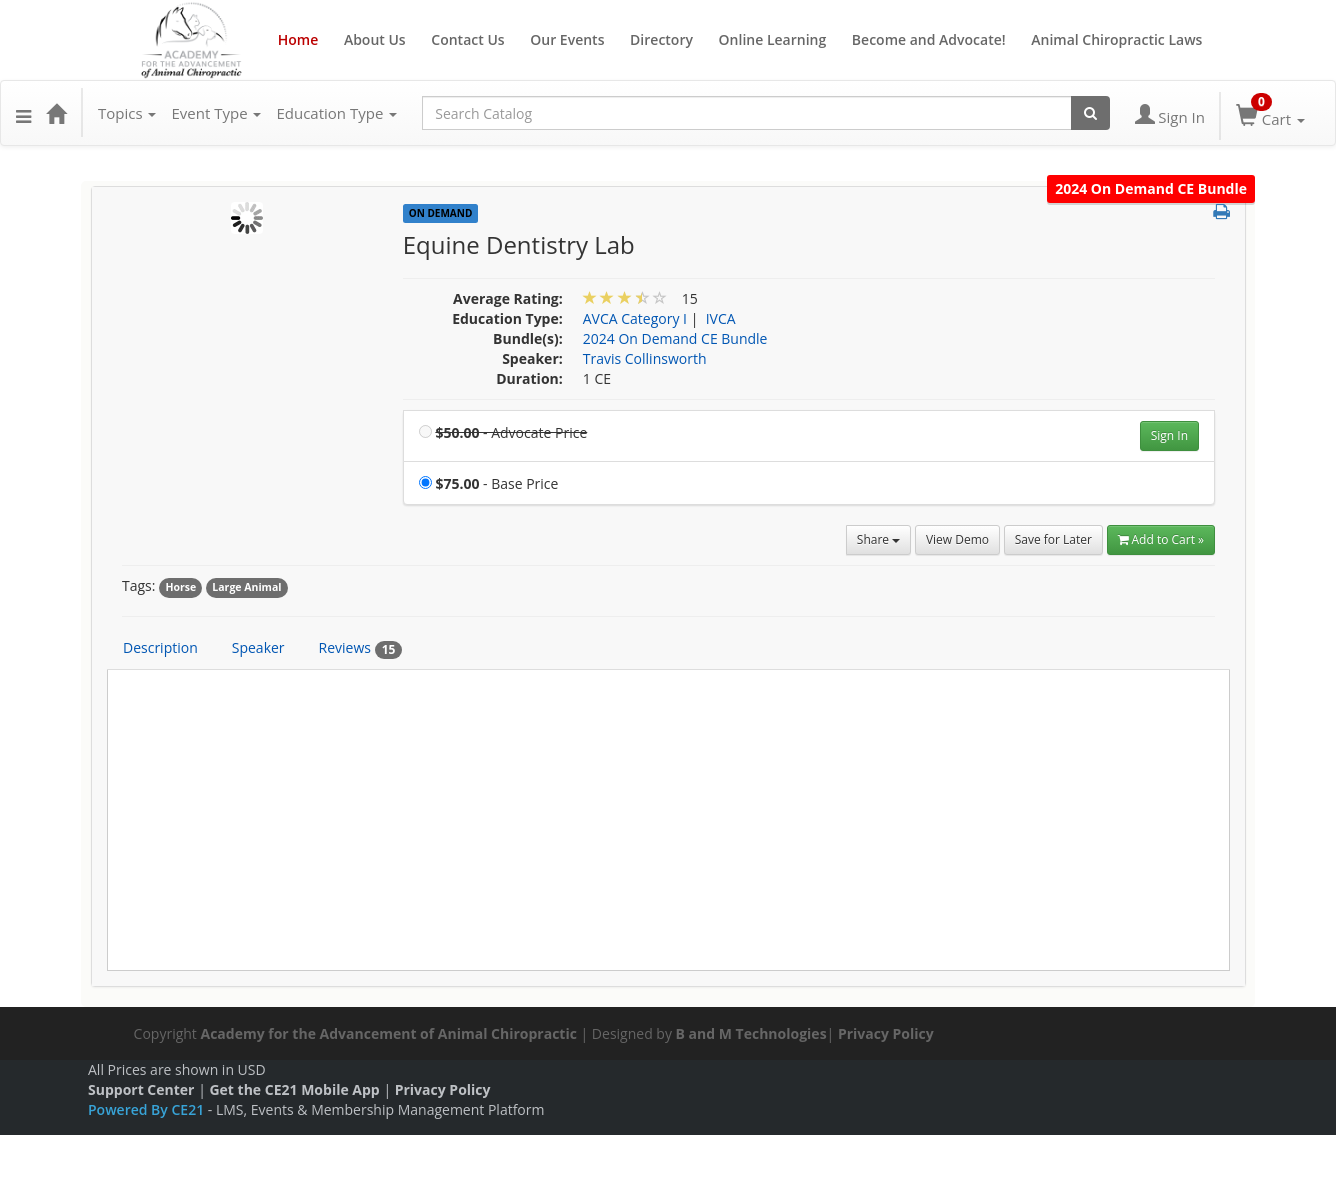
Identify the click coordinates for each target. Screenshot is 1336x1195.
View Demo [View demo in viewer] (957, 539)
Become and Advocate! (929, 39)
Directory (661, 39)
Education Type (336, 113)
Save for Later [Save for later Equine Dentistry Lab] (1053, 539)
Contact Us (467, 39)
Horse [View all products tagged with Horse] (180, 587)
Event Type (216, 113)
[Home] (56, 113)
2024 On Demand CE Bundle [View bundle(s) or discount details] (675, 338)
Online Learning (773, 39)
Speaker (258, 647)
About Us (375, 39)
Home (298, 39)
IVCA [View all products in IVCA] (721, 318)
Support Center (141, 1089)
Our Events (567, 39)
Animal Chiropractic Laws (1116, 39)
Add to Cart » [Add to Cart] (1161, 539)
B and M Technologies (751, 1033)
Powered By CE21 (148, 1109)
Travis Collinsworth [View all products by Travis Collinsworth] (645, 358)
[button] (23, 113)
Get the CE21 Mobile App (294, 1089)
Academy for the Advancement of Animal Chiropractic (388, 1033)
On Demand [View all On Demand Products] (441, 213)
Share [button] (878, 539)
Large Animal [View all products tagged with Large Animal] (246, 587)
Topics (127, 113)
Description (160, 647)
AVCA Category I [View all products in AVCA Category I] (635, 318)
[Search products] (1090, 113)
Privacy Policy (886, 1033)
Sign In (1169, 435)
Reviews (361, 648)
